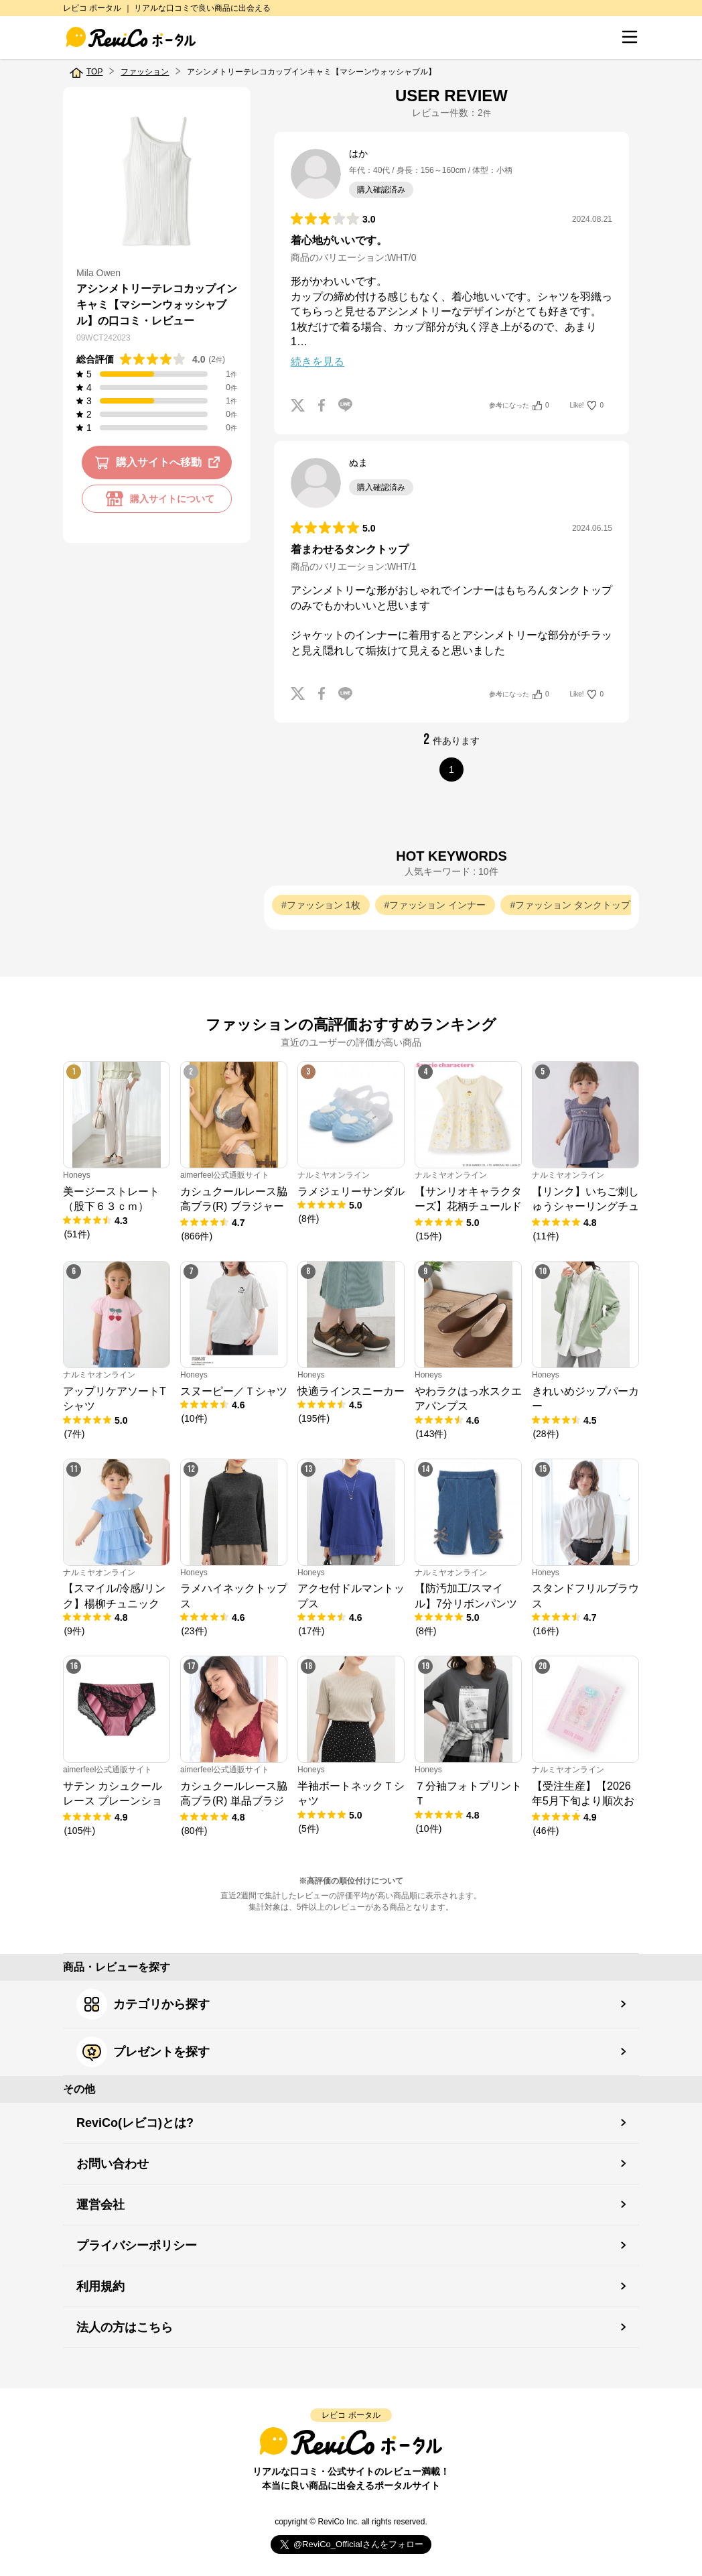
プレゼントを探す (143, 2051)
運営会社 (100, 2204)
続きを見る (317, 361)
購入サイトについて (156, 499)
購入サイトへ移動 (159, 462)
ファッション (145, 71)
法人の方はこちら (124, 2327)
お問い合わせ (112, 2163)
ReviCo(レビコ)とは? (135, 2123)
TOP (94, 71)
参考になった (519, 405)
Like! (587, 405)
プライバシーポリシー (136, 2245)
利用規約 (100, 2286)
